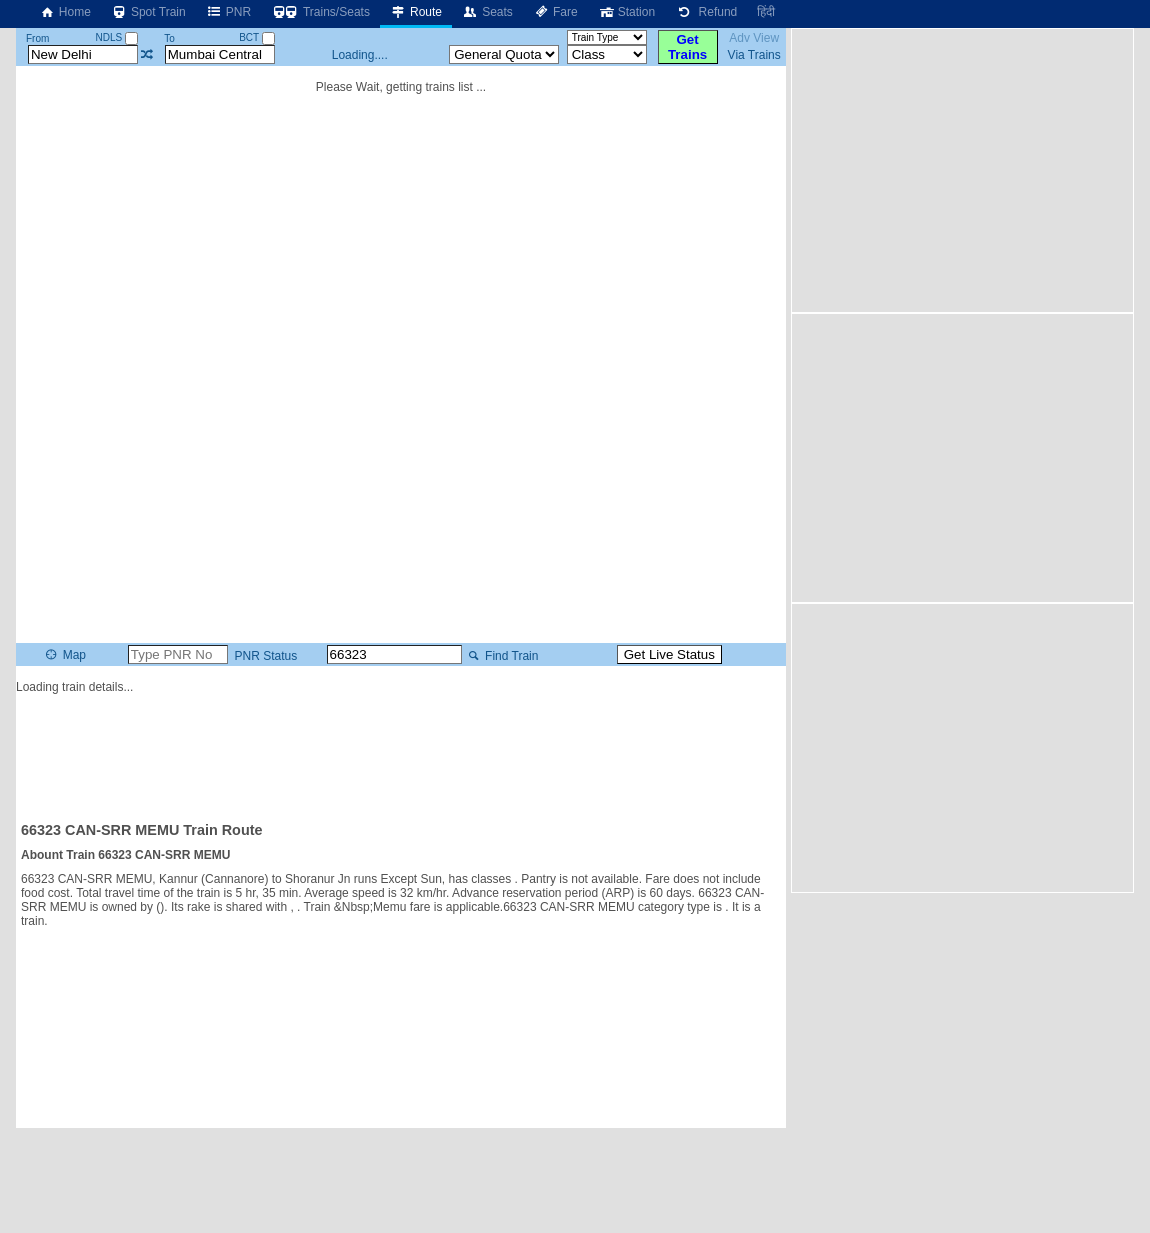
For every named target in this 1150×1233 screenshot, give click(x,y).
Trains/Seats (320, 12)
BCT (257, 37)
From (37, 38)
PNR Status (264, 656)
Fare (555, 12)
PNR (228, 12)
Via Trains (754, 55)
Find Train (501, 656)
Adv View (754, 38)
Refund (706, 12)
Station (626, 12)
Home (65, 12)
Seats (487, 12)
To (169, 38)
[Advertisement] (401, 749)
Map (64, 655)
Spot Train (148, 12)
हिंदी (766, 12)
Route (416, 12)
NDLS (117, 37)
